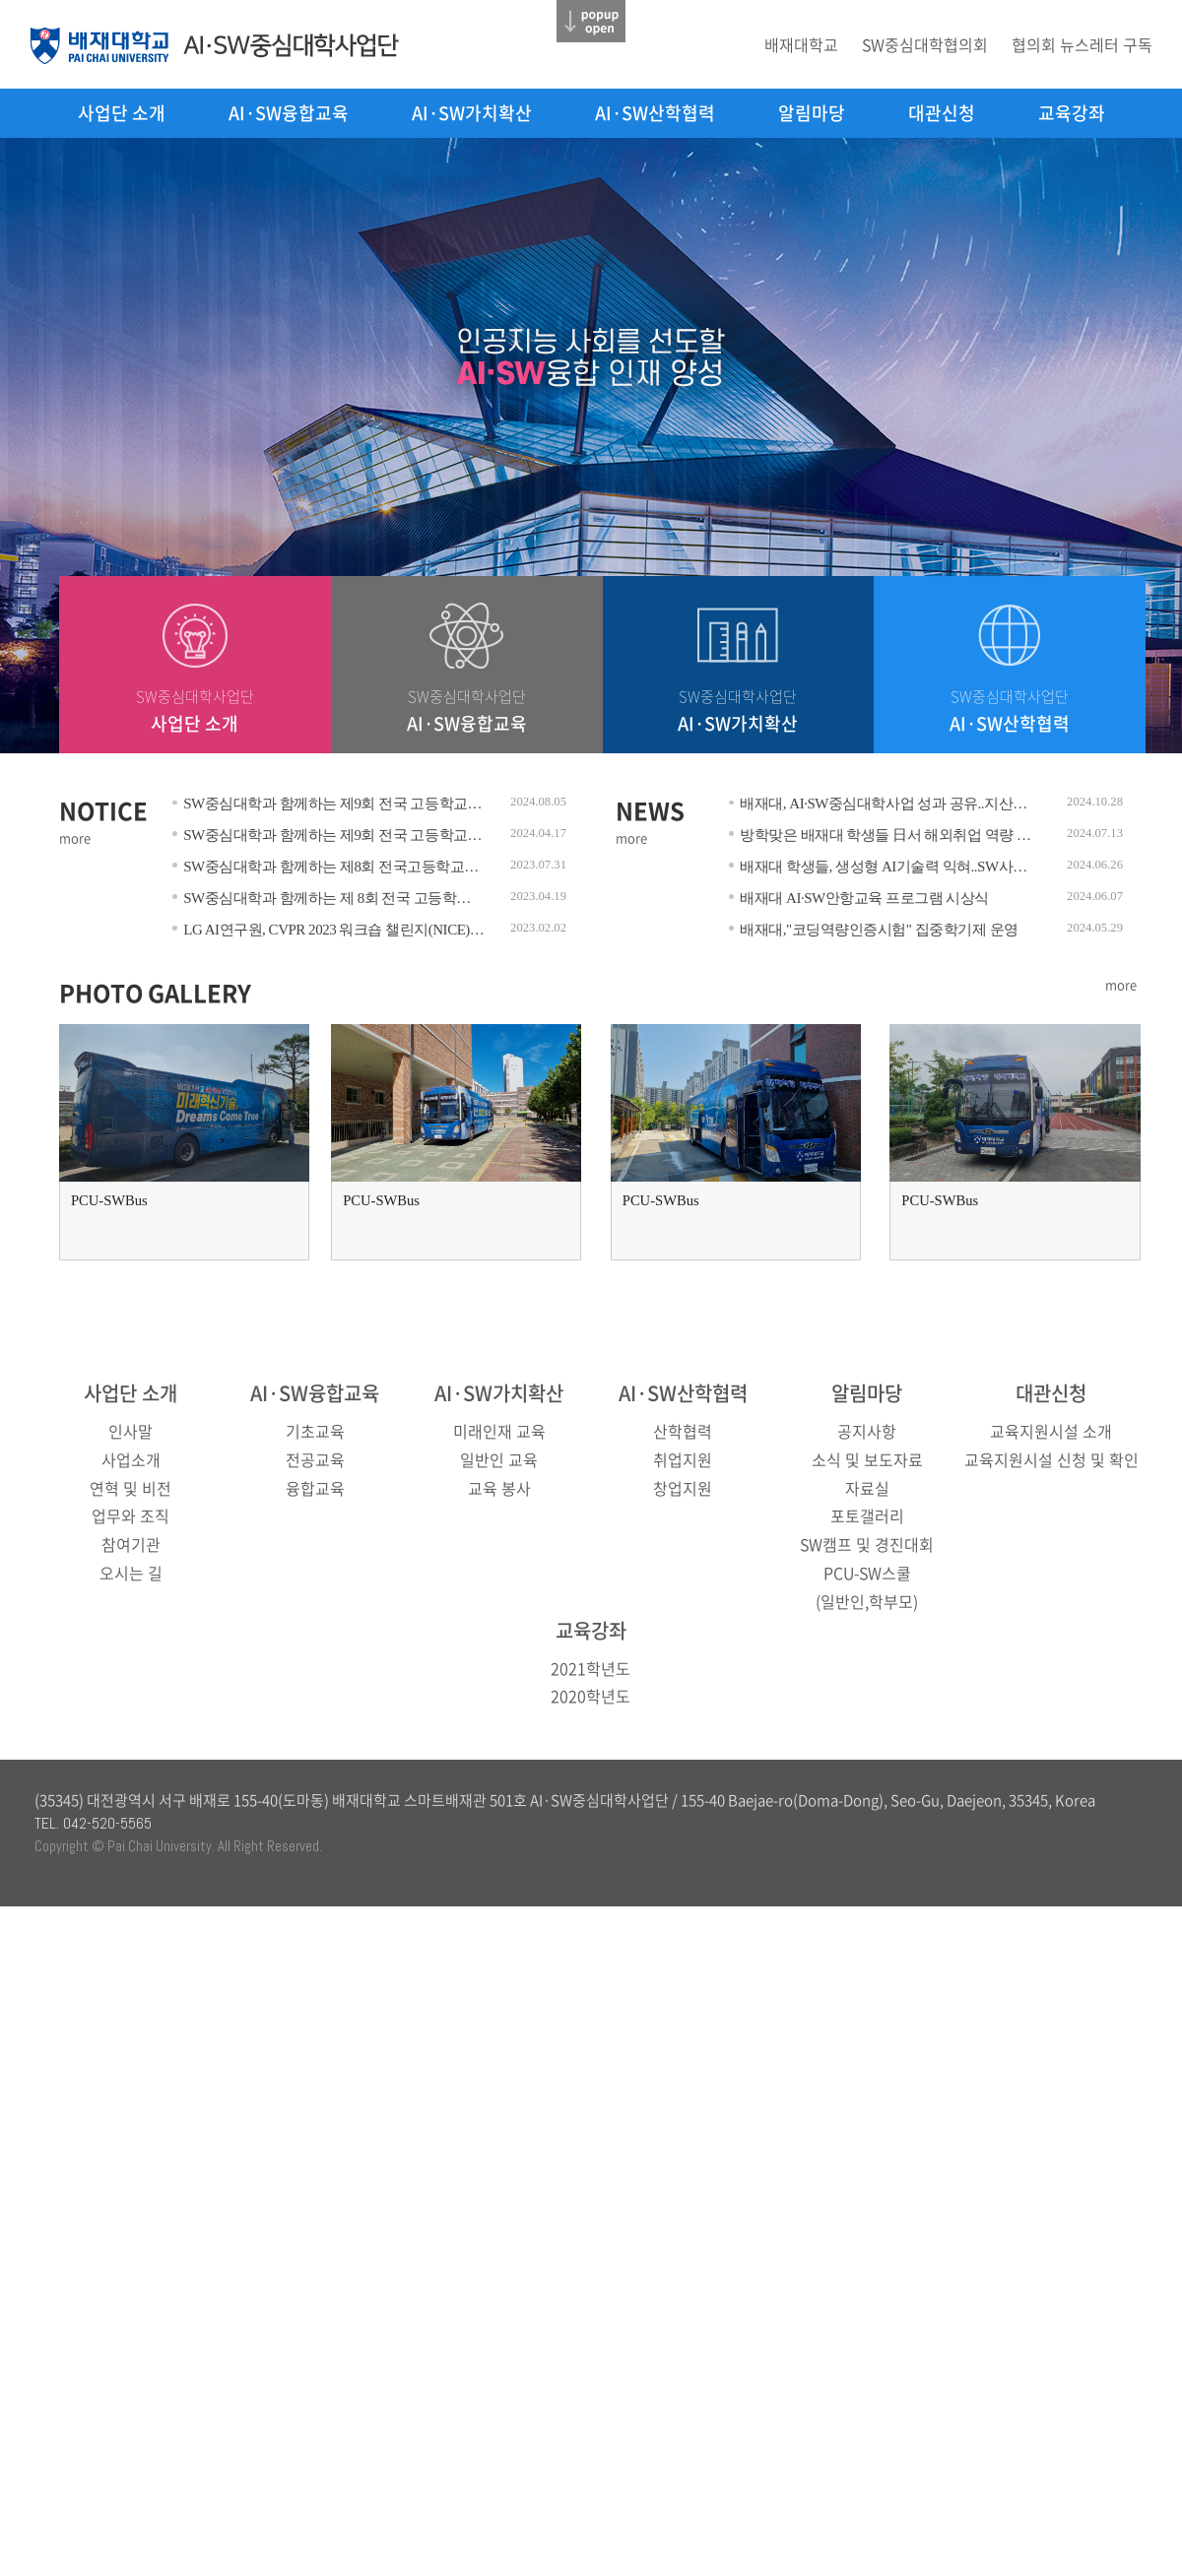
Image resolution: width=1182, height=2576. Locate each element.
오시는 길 (131, 1572)
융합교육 (315, 1488)
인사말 (130, 1431)
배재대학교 (801, 44)
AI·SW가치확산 (472, 112)
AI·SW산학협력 (655, 112)
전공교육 (315, 1459)
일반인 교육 (499, 1459)
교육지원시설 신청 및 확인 (1051, 1459)
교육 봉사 (499, 1488)
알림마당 (811, 112)
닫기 (591, 21)
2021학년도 (590, 1668)
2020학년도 (590, 1695)
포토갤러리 (867, 1515)
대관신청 (941, 112)
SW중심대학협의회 (925, 44)
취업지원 (682, 1459)
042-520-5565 (107, 1823)
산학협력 (682, 1431)
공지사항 (866, 1431)
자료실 (867, 1488)
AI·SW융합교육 (289, 112)
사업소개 (131, 1459)
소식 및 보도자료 (867, 1459)
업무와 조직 (130, 1515)
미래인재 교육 (499, 1431)
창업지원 (682, 1488)
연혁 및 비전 (130, 1488)
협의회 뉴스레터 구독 (1082, 44)
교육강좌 (1071, 112)
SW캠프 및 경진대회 (867, 1544)
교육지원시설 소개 (1051, 1431)
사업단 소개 (121, 112)
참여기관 (131, 1544)
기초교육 (315, 1431)
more (75, 837)
